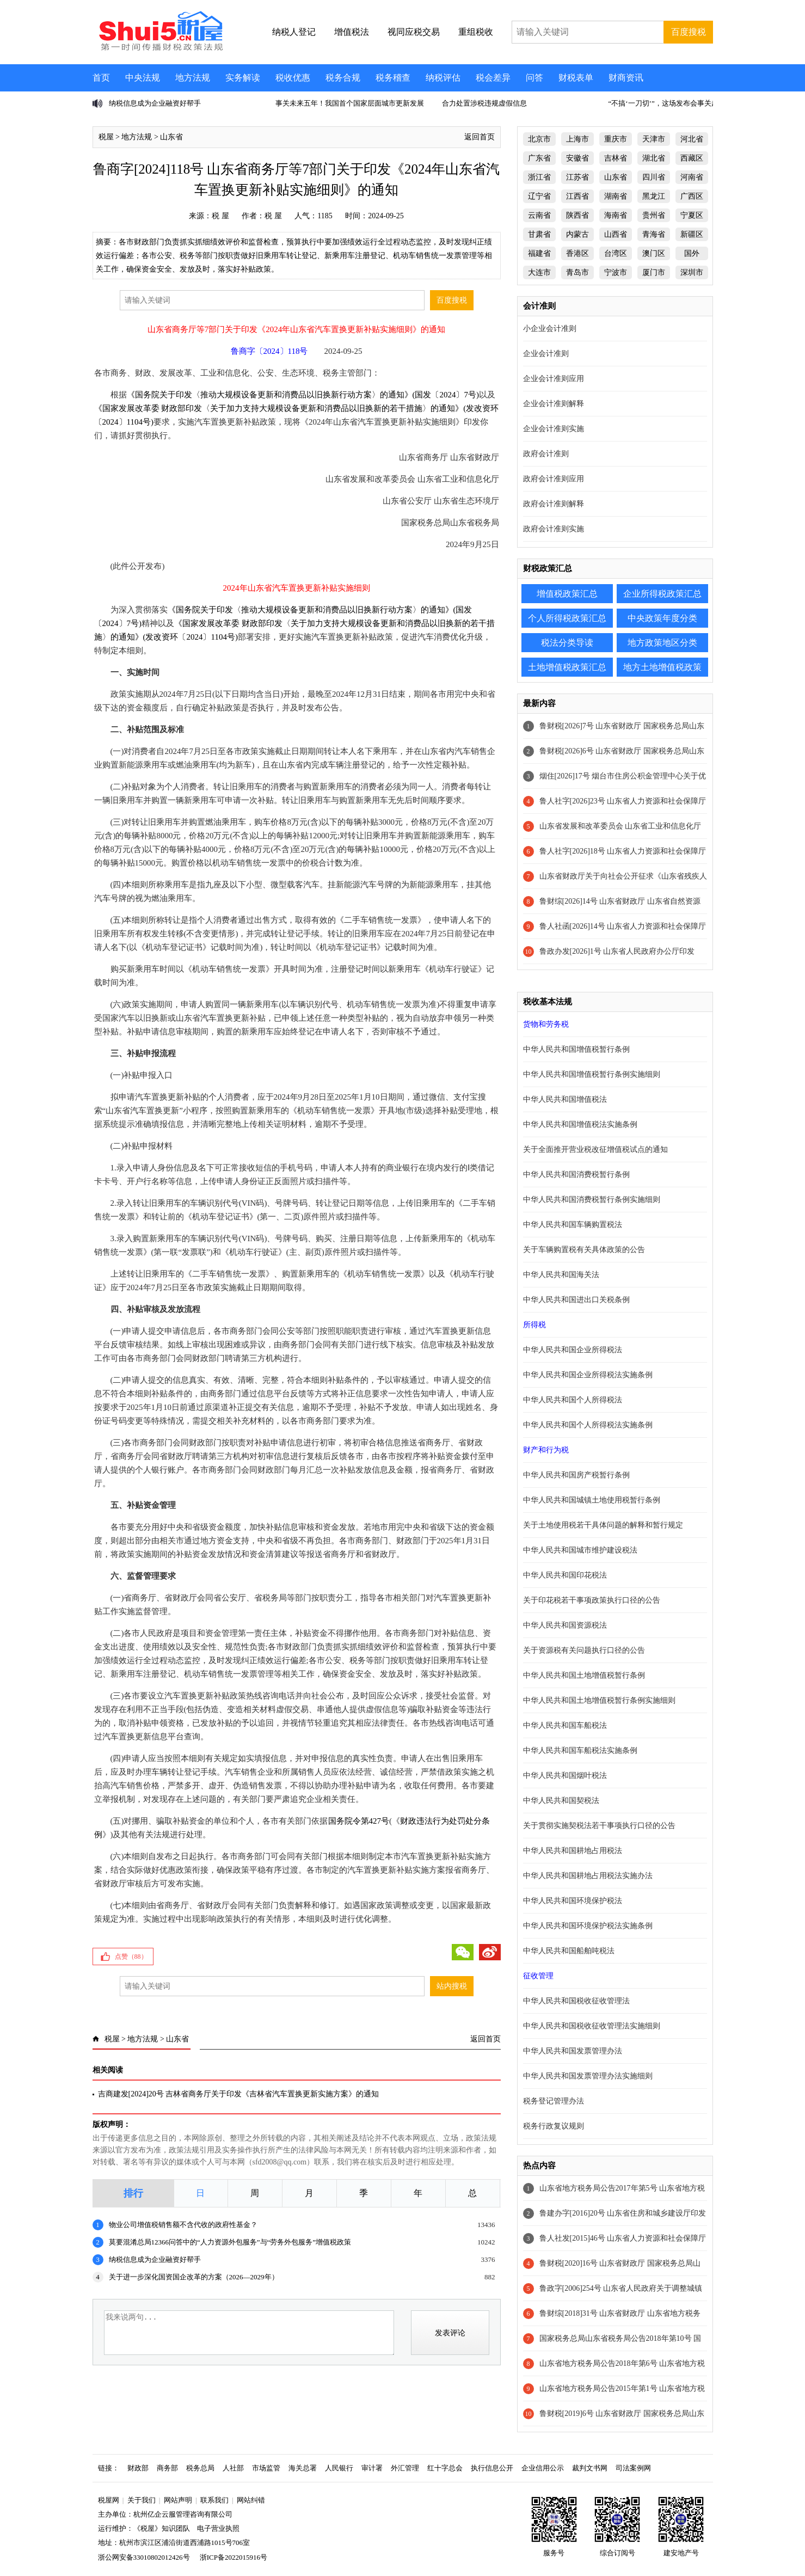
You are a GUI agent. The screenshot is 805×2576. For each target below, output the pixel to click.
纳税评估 (443, 77)
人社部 (233, 2468)
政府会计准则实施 (553, 529)
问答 (534, 77)
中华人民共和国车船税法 (565, 1725)
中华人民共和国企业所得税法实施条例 (588, 1375)
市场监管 (266, 2468)
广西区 (691, 196)
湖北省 (653, 158)
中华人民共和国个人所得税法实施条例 (588, 1425)
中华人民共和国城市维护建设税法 (580, 1550)
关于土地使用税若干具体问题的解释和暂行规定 (603, 1525)
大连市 (539, 272)
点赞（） (131, 1956)
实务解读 (242, 77)
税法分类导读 (567, 642)
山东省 (171, 137)
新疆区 (691, 234)
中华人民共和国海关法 (561, 1275)
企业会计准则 (546, 353)
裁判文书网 (589, 2468)
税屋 (106, 137)
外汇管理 (405, 2468)
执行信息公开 (492, 2468)
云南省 (539, 215)
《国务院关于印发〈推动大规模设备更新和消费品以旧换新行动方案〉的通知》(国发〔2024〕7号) (303, 394)
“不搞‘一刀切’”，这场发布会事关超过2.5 (671, 103)
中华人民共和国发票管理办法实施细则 (588, 2076)
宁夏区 (691, 215)
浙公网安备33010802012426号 (144, 2557)
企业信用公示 (542, 2468)
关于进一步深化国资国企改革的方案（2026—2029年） (194, 2277)
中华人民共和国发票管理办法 (572, 2051)
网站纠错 (251, 2500)
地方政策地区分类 (662, 642)
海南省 (615, 215)
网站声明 (178, 2500)
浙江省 (539, 177)
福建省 (539, 253)
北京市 (539, 139)
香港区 (577, 253)
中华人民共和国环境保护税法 (572, 1901)
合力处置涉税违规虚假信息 (484, 103)
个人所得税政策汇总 (567, 618)
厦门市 (653, 272)
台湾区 (615, 253)
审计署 (372, 2468)
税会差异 (493, 77)
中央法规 (142, 77)
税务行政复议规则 (553, 2126)
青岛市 (577, 272)
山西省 (615, 234)
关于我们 (141, 2500)
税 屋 (220, 216)
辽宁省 (539, 196)
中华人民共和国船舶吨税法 (568, 1951)
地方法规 (192, 77)
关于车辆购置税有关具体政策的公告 (584, 1250)
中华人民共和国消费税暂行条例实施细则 (591, 1199)
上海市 (577, 139)
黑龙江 (653, 196)
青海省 (653, 234)
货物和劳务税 (546, 1024)
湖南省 (615, 196)
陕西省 (577, 215)
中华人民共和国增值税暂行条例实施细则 (591, 1074)
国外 (691, 253)
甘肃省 (539, 234)
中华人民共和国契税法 (561, 1800)
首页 (101, 77)
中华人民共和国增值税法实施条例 (580, 1124)
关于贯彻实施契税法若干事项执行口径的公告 (599, 1825)
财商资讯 (626, 77)
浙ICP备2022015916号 (233, 2557)
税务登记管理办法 (553, 2101)
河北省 (691, 139)
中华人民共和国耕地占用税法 (572, 1851)
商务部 (167, 2468)
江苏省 (577, 177)
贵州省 (653, 215)
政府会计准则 (546, 454)
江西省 (577, 196)
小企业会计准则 (549, 328)
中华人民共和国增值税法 (565, 1099)
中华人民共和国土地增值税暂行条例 (584, 1675)
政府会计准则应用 (553, 479)
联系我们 (214, 2500)
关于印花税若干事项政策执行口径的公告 (591, 1600)
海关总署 (302, 2468)
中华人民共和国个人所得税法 (572, 1400)
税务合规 (342, 77)
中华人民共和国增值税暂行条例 (576, 1049)
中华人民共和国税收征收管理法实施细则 (591, 2026)
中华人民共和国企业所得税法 (572, 1350)
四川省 (653, 177)
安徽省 (577, 158)
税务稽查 (393, 77)
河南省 (691, 177)
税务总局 (200, 2468)
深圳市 (691, 272)
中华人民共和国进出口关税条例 (576, 1300)
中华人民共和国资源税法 (565, 1625)
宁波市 (615, 272)
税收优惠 (292, 77)
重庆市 (615, 139)
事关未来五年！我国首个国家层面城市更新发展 (349, 103)
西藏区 (691, 158)
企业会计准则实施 (553, 429)
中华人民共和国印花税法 (565, 1575)
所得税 (534, 1325)
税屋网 (108, 2500)
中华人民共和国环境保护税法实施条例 (588, 1926)
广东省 (539, 158)
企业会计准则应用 (553, 379)
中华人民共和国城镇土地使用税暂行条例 (591, 1500)
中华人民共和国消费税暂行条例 (576, 1174)
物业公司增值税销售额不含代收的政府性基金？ (183, 2225)
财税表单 (575, 77)
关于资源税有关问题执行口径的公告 (584, 1650)
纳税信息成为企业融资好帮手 (155, 103)
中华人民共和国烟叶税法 (565, 1775)
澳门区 (653, 253)
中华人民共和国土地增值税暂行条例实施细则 (599, 1700)
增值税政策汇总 (567, 593)
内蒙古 (577, 234)
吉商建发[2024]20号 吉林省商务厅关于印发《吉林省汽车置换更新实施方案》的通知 (238, 2094)
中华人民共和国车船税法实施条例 (580, 1750)
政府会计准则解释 (553, 504)
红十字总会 (445, 2468)
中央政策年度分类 (662, 618)
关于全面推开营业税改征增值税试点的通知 (595, 1149)
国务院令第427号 (359, 1821)
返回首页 (479, 137)
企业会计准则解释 (553, 404)
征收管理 (538, 1976)
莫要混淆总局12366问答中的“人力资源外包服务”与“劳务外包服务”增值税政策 (230, 2242)
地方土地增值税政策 (662, 667)
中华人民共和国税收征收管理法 (576, 2001)
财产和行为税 (546, 1450)
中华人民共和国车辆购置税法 (572, 1224)
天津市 (653, 139)
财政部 (138, 2468)
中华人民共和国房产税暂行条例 (576, 1475)
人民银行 (339, 2468)
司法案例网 (633, 2468)
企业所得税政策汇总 (662, 593)
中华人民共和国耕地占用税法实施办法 (588, 1876)
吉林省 (615, 158)
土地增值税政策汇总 (567, 667)
